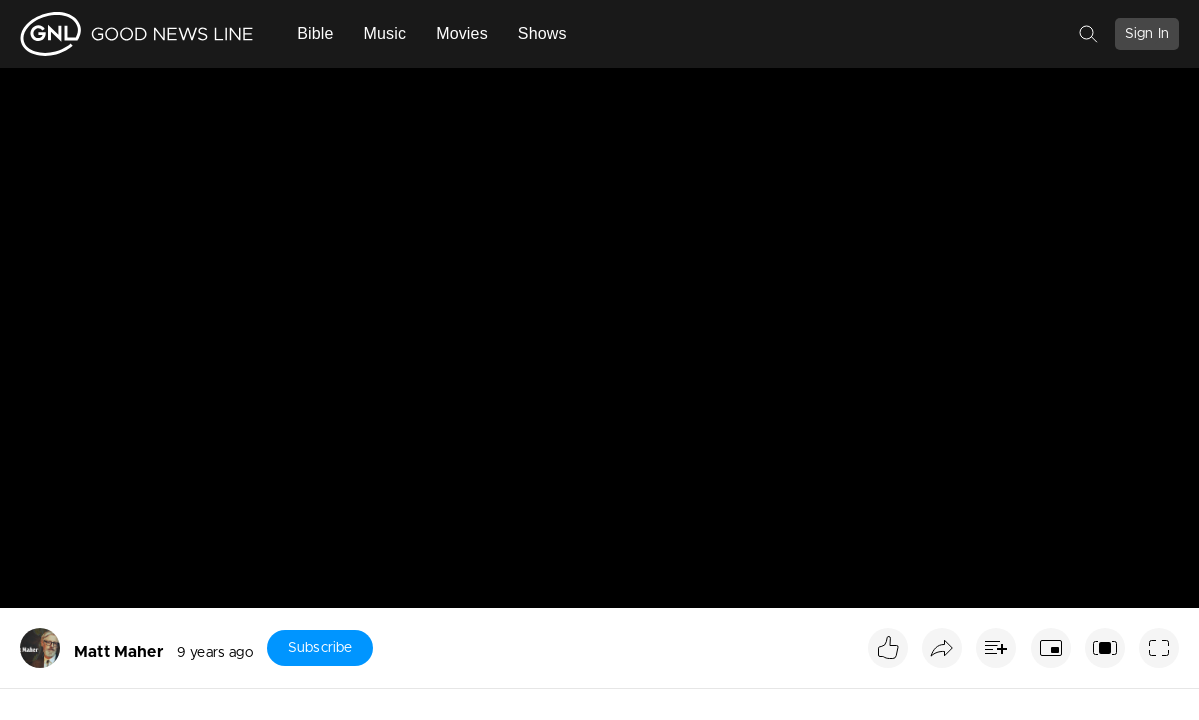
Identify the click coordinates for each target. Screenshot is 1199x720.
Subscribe (320, 648)
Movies (462, 33)
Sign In (1147, 34)
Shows (542, 33)
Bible (315, 33)
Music (385, 33)
